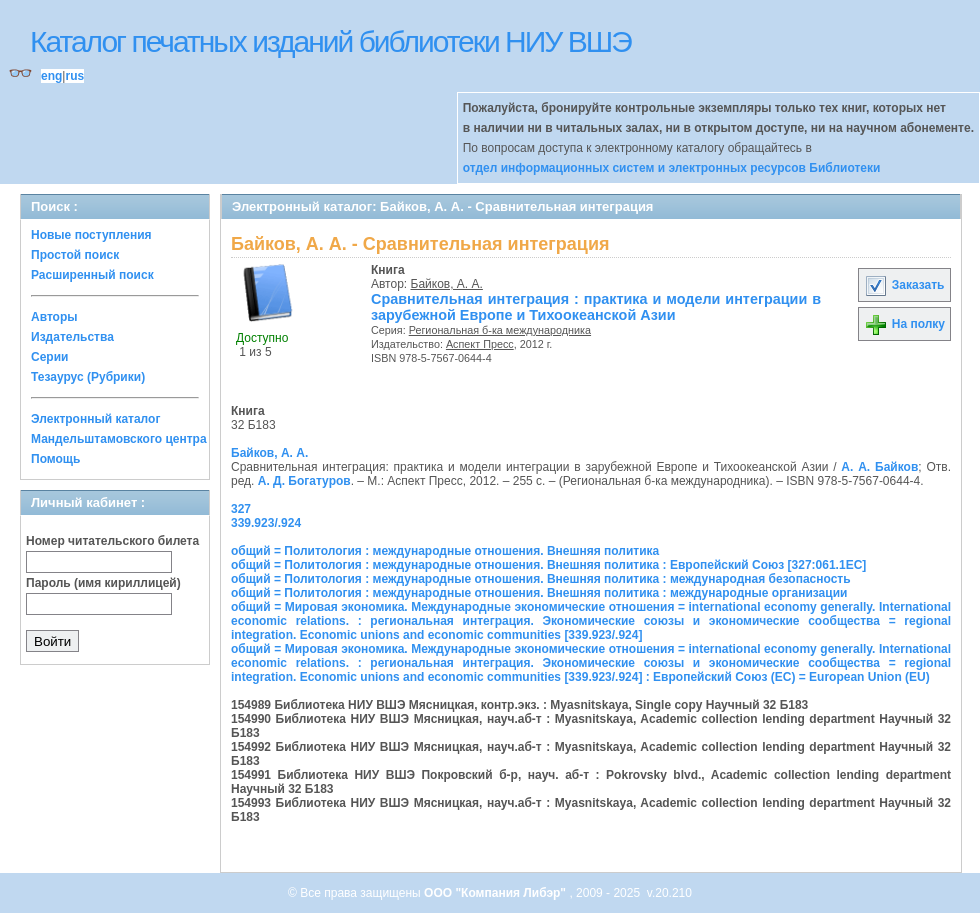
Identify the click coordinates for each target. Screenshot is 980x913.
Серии (49, 357)
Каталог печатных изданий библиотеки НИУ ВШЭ (330, 41)
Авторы (54, 317)
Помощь (55, 459)
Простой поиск (75, 255)
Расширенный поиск (92, 275)
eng (51, 76)
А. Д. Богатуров (304, 481)
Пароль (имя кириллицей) (103, 583)
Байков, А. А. (447, 284)
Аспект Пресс (480, 344)
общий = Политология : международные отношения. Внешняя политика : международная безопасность (541, 579)
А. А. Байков (879, 467)
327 (241, 509)
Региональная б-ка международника (500, 330)
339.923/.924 (266, 523)
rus (74, 76)
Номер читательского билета (112, 541)
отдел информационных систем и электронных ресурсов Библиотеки (672, 168)
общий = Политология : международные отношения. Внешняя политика (445, 551)
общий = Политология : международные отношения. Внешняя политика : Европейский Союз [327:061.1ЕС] (548, 565)
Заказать (904, 285)
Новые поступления (91, 235)
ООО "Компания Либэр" (496, 893)
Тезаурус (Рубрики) (88, 377)
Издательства (72, 337)
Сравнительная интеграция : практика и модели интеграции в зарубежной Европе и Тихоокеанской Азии (596, 307)
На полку (904, 324)
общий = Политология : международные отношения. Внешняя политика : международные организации (539, 593)
